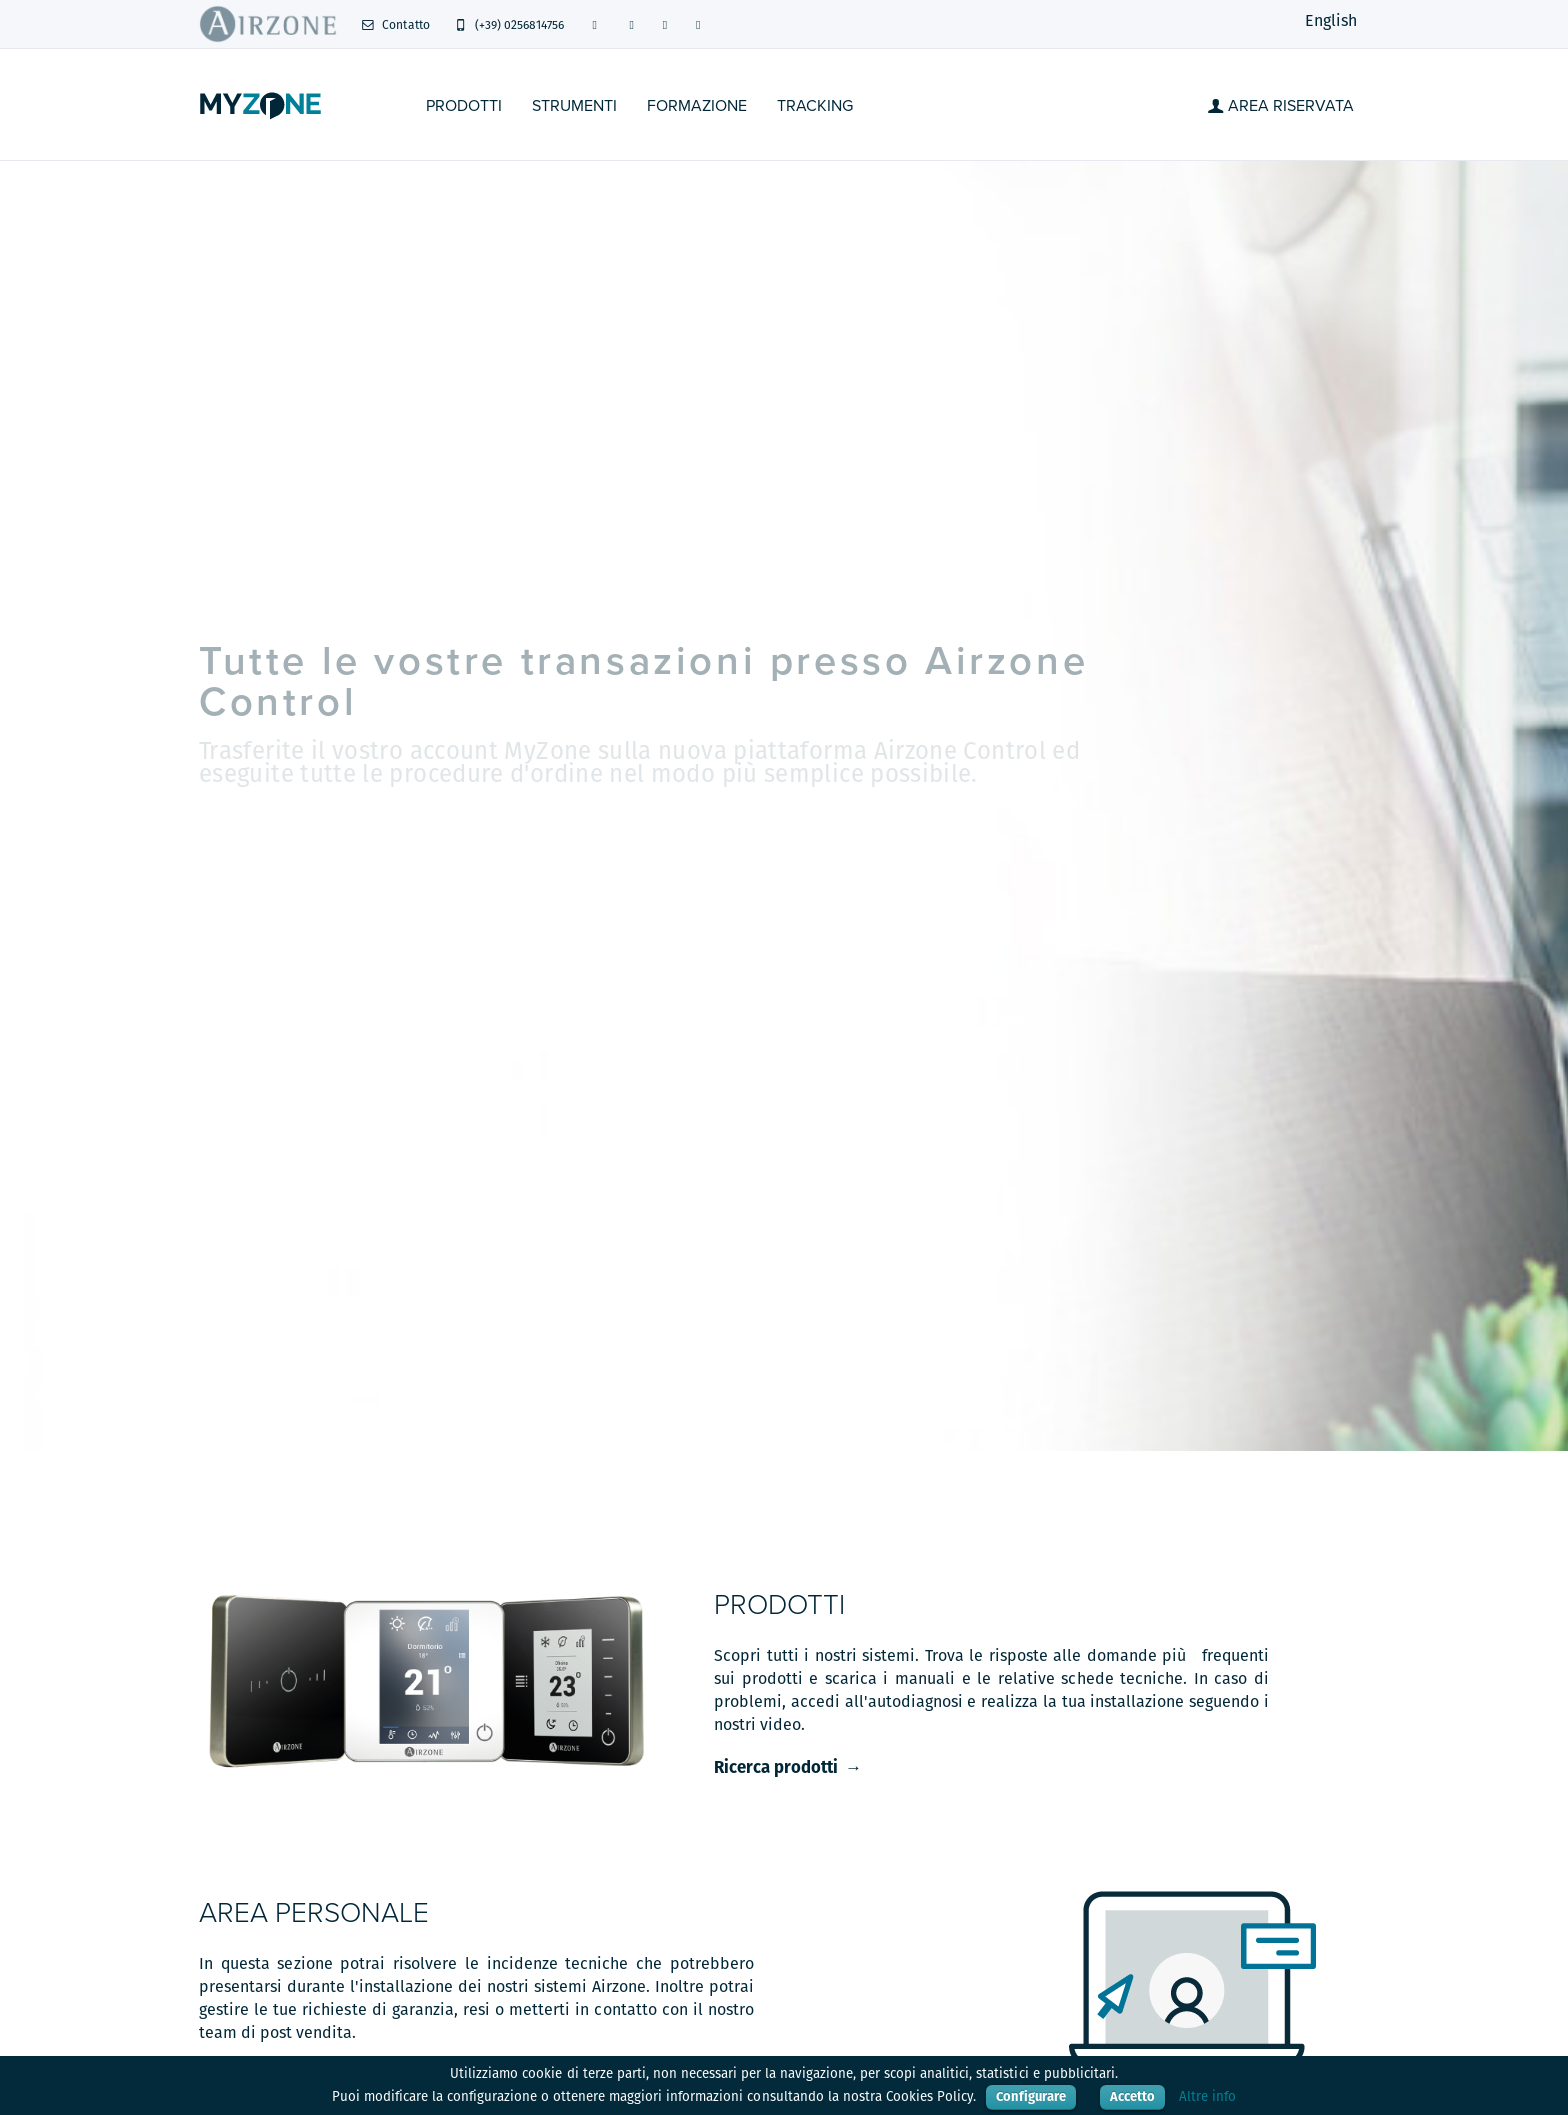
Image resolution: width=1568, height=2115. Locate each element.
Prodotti (464, 106)
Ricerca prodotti (776, 1767)
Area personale (314, 1913)
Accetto (1132, 2096)
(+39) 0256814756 (509, 24)
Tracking (815, 106)
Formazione (697, 106)
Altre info (1207, 2096)
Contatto (395, 24)
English (1331, 20)
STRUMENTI (574, 106)
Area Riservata (1281, 106)
